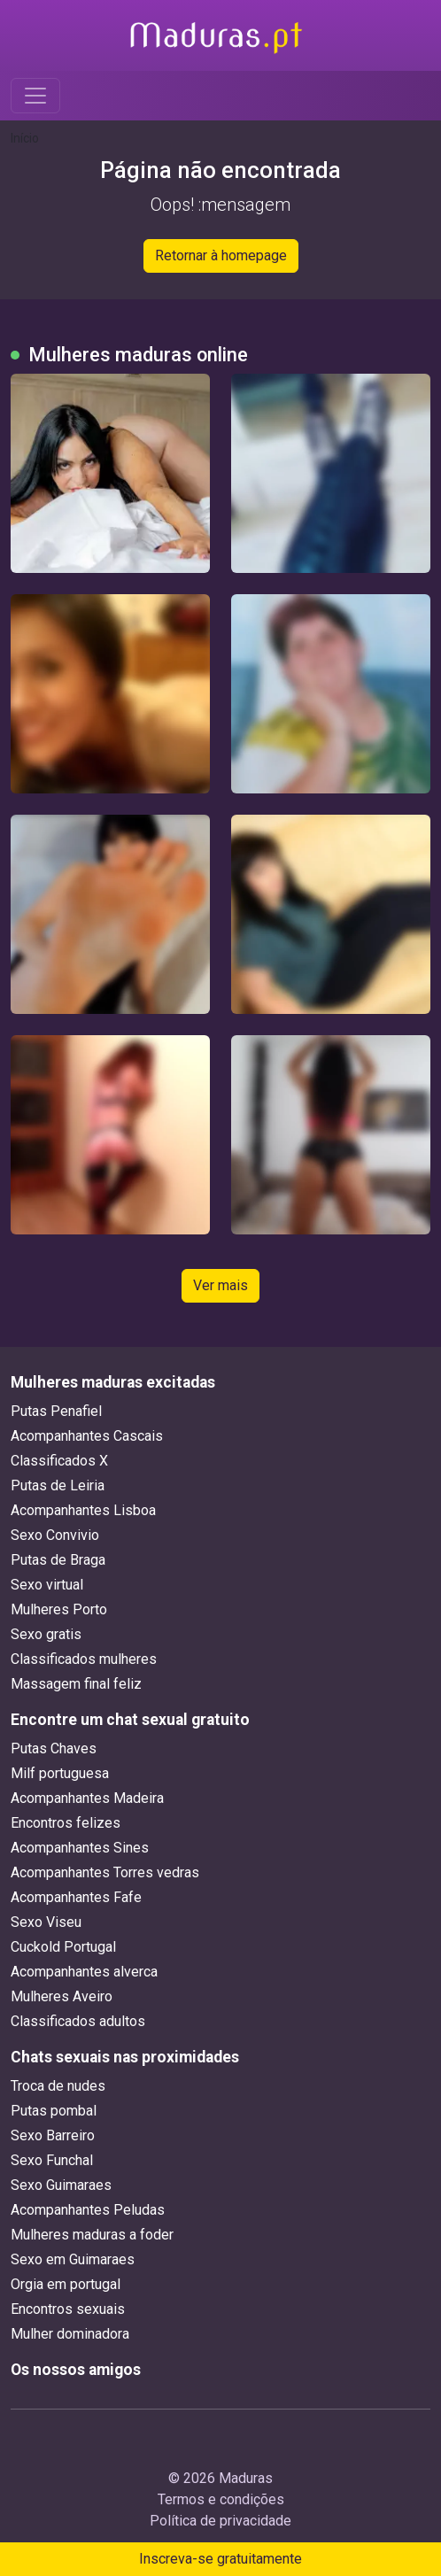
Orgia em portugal (65, 2284)
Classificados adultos (78, 2021)
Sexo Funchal (52, 2160)
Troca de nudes (58, 2085)
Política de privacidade (220, 2520)
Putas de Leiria (57, 1485)
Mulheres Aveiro (61, 1996)
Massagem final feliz (76, 1683)
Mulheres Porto (59, 1609)
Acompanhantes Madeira (87, 1798)
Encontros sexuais (68, 2309)
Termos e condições (221, 2499)
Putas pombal (54, 2110)
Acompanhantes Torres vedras (105, 1872)
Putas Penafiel (56, 1411)
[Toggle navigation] (35, 95)
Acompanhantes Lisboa (83, 1510)
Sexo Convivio (55, 1535)
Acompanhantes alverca (84, 1971)
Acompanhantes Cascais (87, 1435)
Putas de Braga (58, 1559)
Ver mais (220, 1285)
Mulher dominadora (70, 2333)
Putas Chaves (54, 1748)
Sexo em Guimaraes (73, 2259)
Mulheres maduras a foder (92, 2234)
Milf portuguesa (60, 1773)
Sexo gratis (46, 1634)
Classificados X (59, 1460)
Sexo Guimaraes (61, 2185)
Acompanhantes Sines (80, 1847)
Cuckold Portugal (63, 1946)
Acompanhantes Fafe (76, 1897)
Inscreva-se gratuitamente (220, 2558)
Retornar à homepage (221, 255)
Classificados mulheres (84, 1659)
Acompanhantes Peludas (88, 2209)
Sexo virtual (47, 1584)
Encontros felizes (65, 1822)
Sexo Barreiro (53, 2135)
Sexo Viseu (46, 1922)
